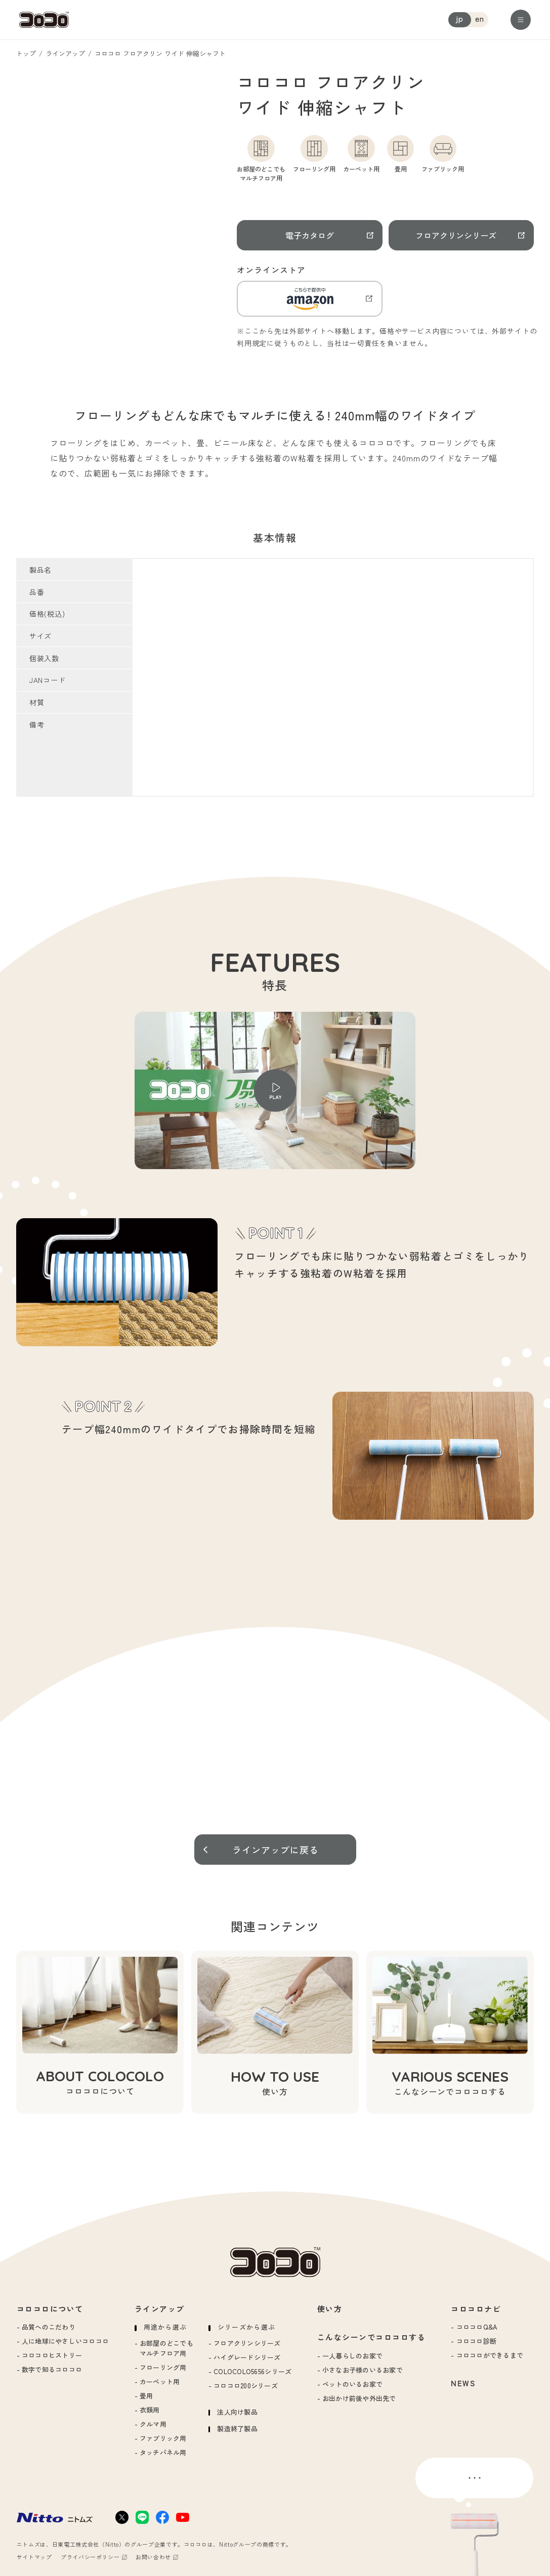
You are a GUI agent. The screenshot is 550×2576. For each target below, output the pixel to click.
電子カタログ (309, 235)
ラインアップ (65, 53)
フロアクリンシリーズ (455, 235)
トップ (26, 53)
